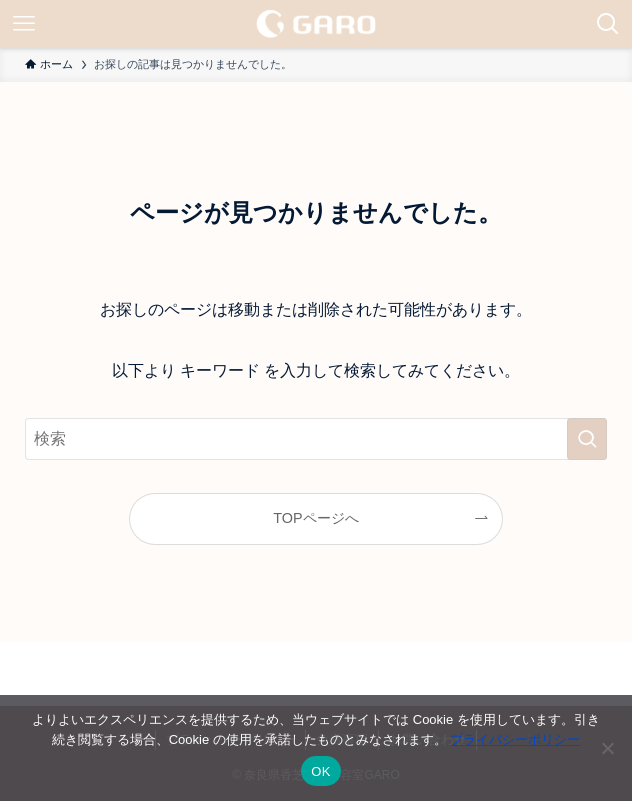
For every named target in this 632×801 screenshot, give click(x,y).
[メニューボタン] (24, 24)
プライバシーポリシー (515, 739)
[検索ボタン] (608, 24)
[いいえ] (607, 748)
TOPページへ (315, 518)
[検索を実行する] (587, 439)
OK (320, 771)
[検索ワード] (315, 439)
